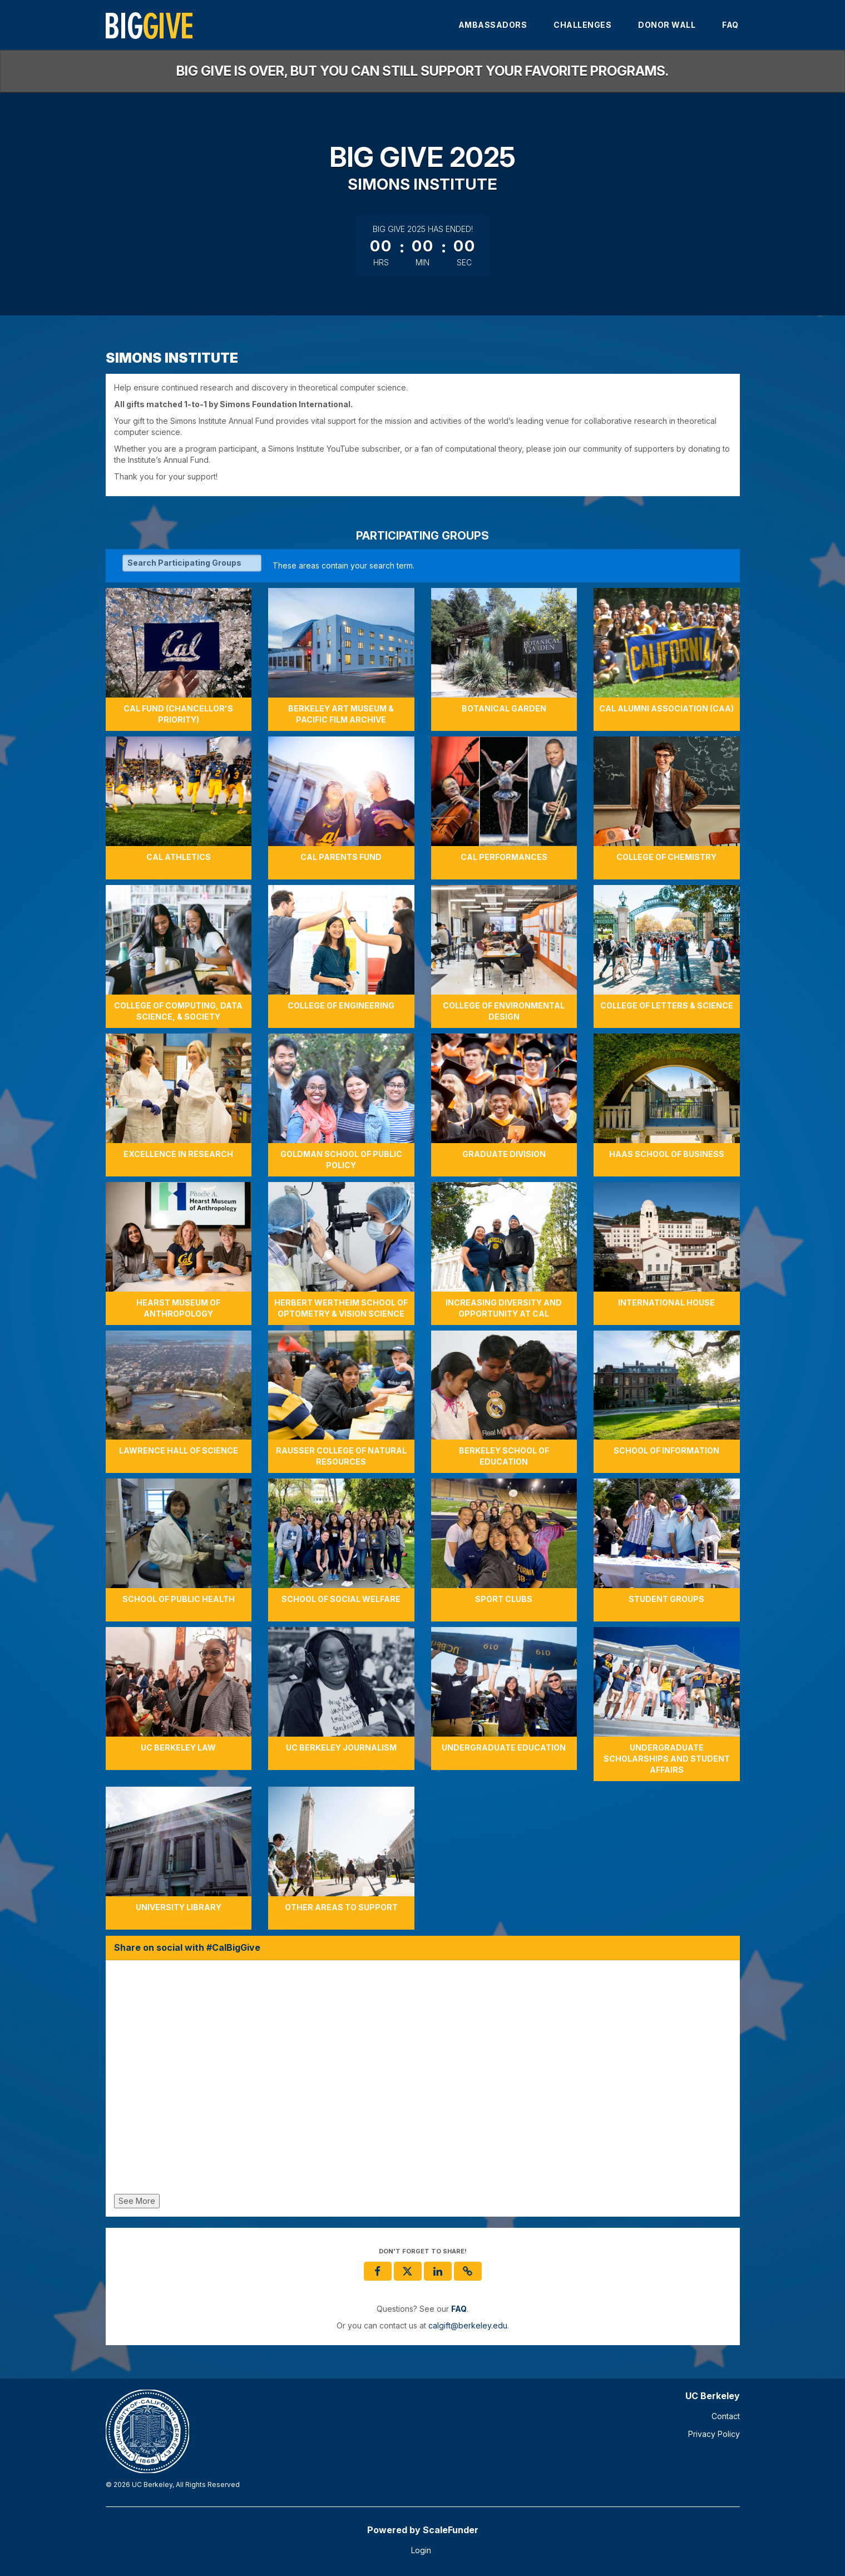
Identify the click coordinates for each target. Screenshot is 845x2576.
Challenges (582, 24)
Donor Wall (666, 24)
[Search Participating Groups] (191, 563)
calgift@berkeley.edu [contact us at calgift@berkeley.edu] (467, 2325)
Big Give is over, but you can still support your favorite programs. (422, 71)
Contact (725, 2416)
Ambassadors (492, 24)
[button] (468, 2271)
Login (421, 2550)
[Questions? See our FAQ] (459, 2309)
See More (136, 2201)
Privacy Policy (714, 2434)
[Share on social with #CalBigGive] (423, 2080)
